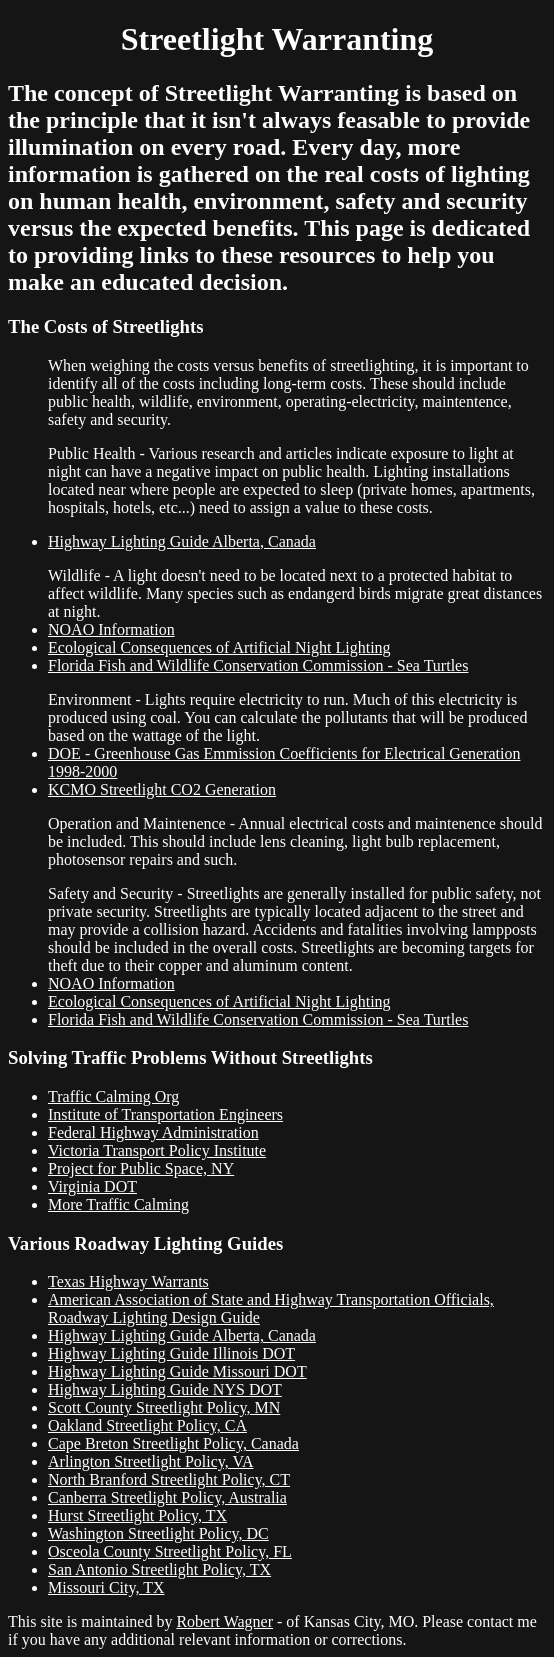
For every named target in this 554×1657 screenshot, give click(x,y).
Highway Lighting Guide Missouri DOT (177, 1371)
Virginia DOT (92, 1186)
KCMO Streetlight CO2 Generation (162, 789)
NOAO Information (111, 629)
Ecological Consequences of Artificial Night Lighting (219, 647)
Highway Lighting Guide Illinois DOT (171, 1353)
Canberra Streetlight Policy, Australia (167, 1497)
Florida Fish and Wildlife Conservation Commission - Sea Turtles (258, 665)
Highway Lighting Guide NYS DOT (165, 1389)
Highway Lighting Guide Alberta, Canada (182, 541)
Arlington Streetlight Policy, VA (150, 1461)
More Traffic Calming (118, 1204)
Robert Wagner (224, 1621)
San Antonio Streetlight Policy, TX (159, 1569)
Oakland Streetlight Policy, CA (147, 1425)
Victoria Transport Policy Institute (157, 1150)
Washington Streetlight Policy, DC (158, 1533)
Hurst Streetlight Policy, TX (137, 1515)
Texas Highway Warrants (128, 1281)
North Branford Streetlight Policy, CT (169, 1479)
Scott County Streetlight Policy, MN (164, 1407)
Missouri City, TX (106, 1587)
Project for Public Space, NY (141, 1168)
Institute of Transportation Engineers (165, 1114)
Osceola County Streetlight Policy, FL (170, 1551)
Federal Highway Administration (153, 1132)
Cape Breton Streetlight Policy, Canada (173, 1443)
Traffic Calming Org (113, 1096)
